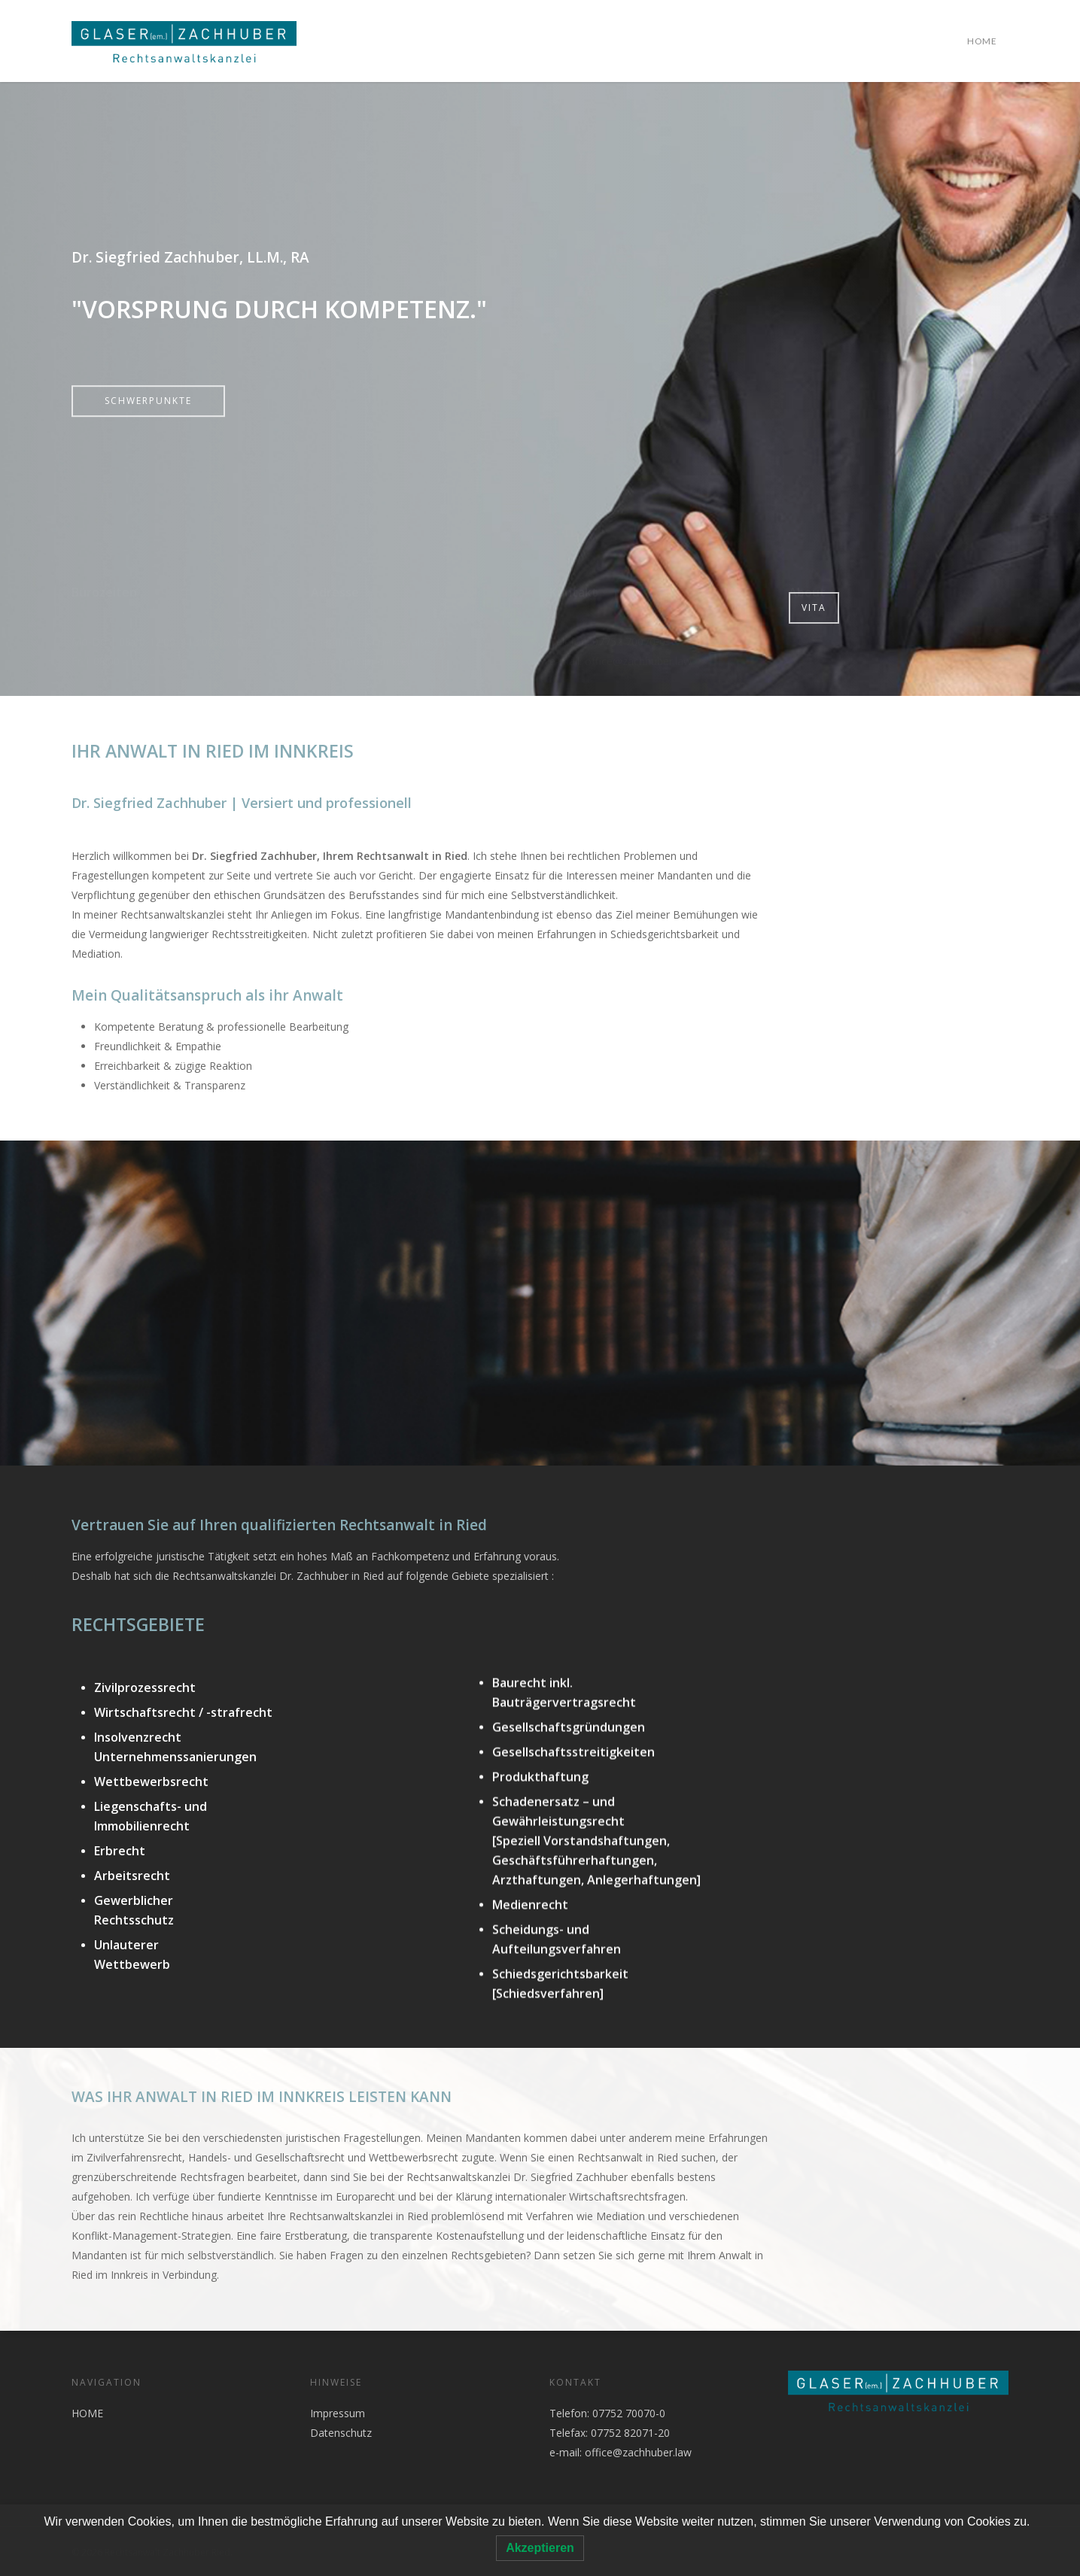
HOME (982, 41)
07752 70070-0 (627, 2413)
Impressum (337, 2413)
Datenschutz (341, 2433)
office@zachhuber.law (638, 2452)
